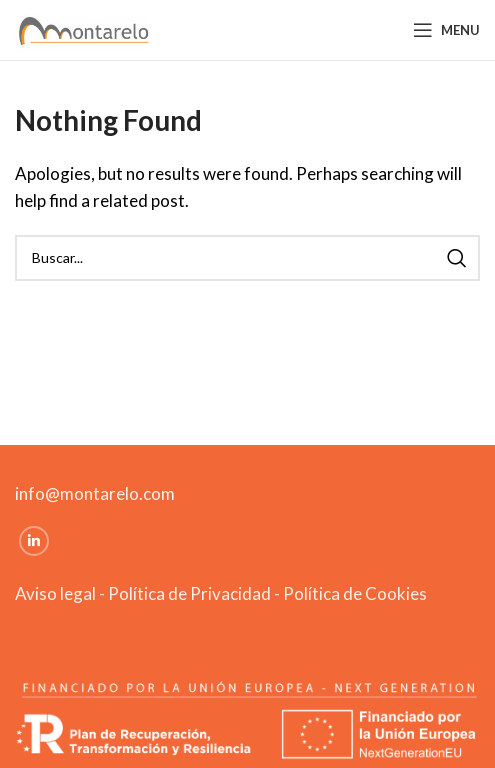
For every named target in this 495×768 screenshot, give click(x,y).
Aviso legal (55, 593)
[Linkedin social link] (34, 541)
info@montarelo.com (95, 493)
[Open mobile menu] (446, 30)
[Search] (247, 258)
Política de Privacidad (189, 593)
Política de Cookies (355, 593)
